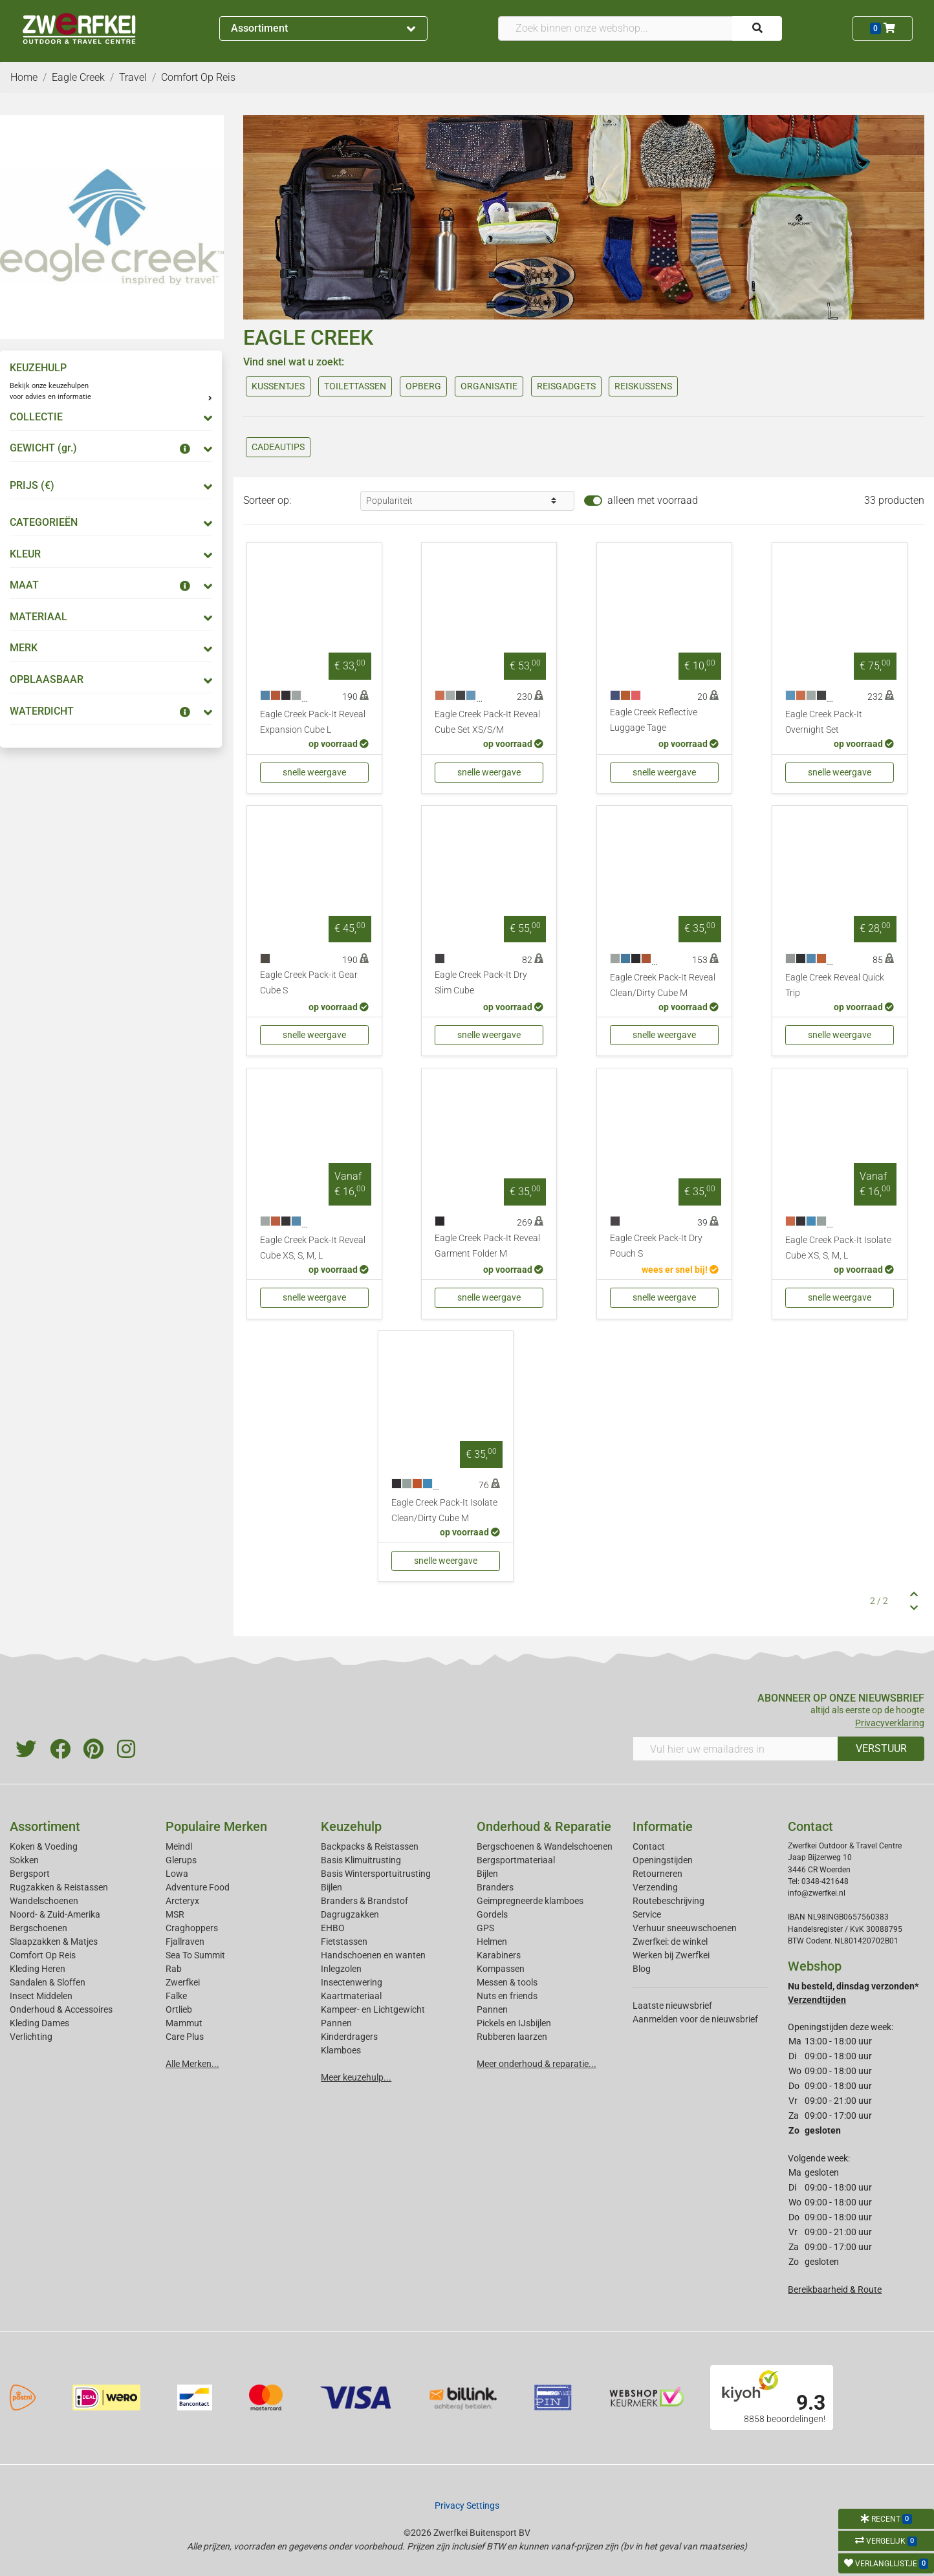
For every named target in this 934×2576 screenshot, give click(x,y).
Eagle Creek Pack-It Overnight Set (823, 722)
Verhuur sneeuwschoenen (685, 1928)
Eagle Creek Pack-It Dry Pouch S (656, 1246)
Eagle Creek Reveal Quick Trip (834, 985)
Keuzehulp (351, 1826)
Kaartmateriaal (351, 1996)
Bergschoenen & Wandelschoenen (545, 1846)
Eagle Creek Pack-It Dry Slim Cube (481, 982)
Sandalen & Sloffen (47, 1982)
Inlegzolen (341, 1969)
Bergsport (30, 1873)
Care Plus (185, 2036)
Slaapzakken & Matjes (54, 1941)
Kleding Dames (39, 2023)
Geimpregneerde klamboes (530, 1901)
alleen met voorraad (652, 500)
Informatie (663, 1826)
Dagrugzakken (350, 1914)
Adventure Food (198, 1887)
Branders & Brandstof (364, 1901)
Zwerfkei (183, 1982)
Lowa (177, 1873)
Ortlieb (179, 2009)
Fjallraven (185, 1941)
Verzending (655, 1887)
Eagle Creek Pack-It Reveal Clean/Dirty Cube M (662, 985)
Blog (642, 1969)
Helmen (492, 1941)
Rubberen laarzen (512, 2036)
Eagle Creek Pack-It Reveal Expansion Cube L (312, 722)
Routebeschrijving (668, 1901)
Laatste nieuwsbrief (672, 2005)
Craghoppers (192, 1928)
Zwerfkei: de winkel (670, 1941)
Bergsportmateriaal (516, 1860)
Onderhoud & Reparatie (544, 1826)
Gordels (492, 1914)
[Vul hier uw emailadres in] (736, 1749)
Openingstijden (663, 1860)
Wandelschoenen (44, 1901)
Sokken (24, 1860)
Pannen (492, 2009)
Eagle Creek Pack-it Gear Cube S (309, 982)
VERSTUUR (881, 1748)
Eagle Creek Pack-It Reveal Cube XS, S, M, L (312, 1248)
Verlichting (31, 2036)
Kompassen (501, 1969)
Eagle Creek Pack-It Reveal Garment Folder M (487, 1246)
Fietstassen (344, 1941)
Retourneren (657, 1873)
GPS (485, 1928)
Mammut (184, 2023)
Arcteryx (182, 1901)
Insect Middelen (41, 1996)
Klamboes (341, 2050)
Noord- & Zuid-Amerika (55, 1914)
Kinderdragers (349, 2036)
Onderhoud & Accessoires (61, 2009)
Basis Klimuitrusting (361, 1860)
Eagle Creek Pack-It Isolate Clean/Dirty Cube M (444, 1510)
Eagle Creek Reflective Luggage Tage (653, 720)
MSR (175, 1914)
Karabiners (499, 1955)
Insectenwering (351, 1982)
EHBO (333, 1928)
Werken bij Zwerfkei (671, 1955)
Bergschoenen (38, 1928)
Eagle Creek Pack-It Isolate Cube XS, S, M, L (838, 1248)
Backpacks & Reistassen (369, 1846)
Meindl (179, 1846)
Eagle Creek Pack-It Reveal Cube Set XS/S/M (487, 722)
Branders (495, 1887)
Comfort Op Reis (43, 1955)
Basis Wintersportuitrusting (376, 1873)
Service (647, 1914)
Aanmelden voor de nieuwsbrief (695, 2019)
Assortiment (323, 28)
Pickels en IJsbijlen (514, 2023)
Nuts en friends (507, 1996)
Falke (176, 1996)
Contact (649, 1846)
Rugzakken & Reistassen (59, 1887)
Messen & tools (507, 1982)
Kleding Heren (37, 1969)
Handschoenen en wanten (373, 1955)
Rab (174, 1969)
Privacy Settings (467, 2505)
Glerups (181, 1860)
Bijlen (331, 1887)
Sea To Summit (195, 1955)
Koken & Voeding (44, 1846)
